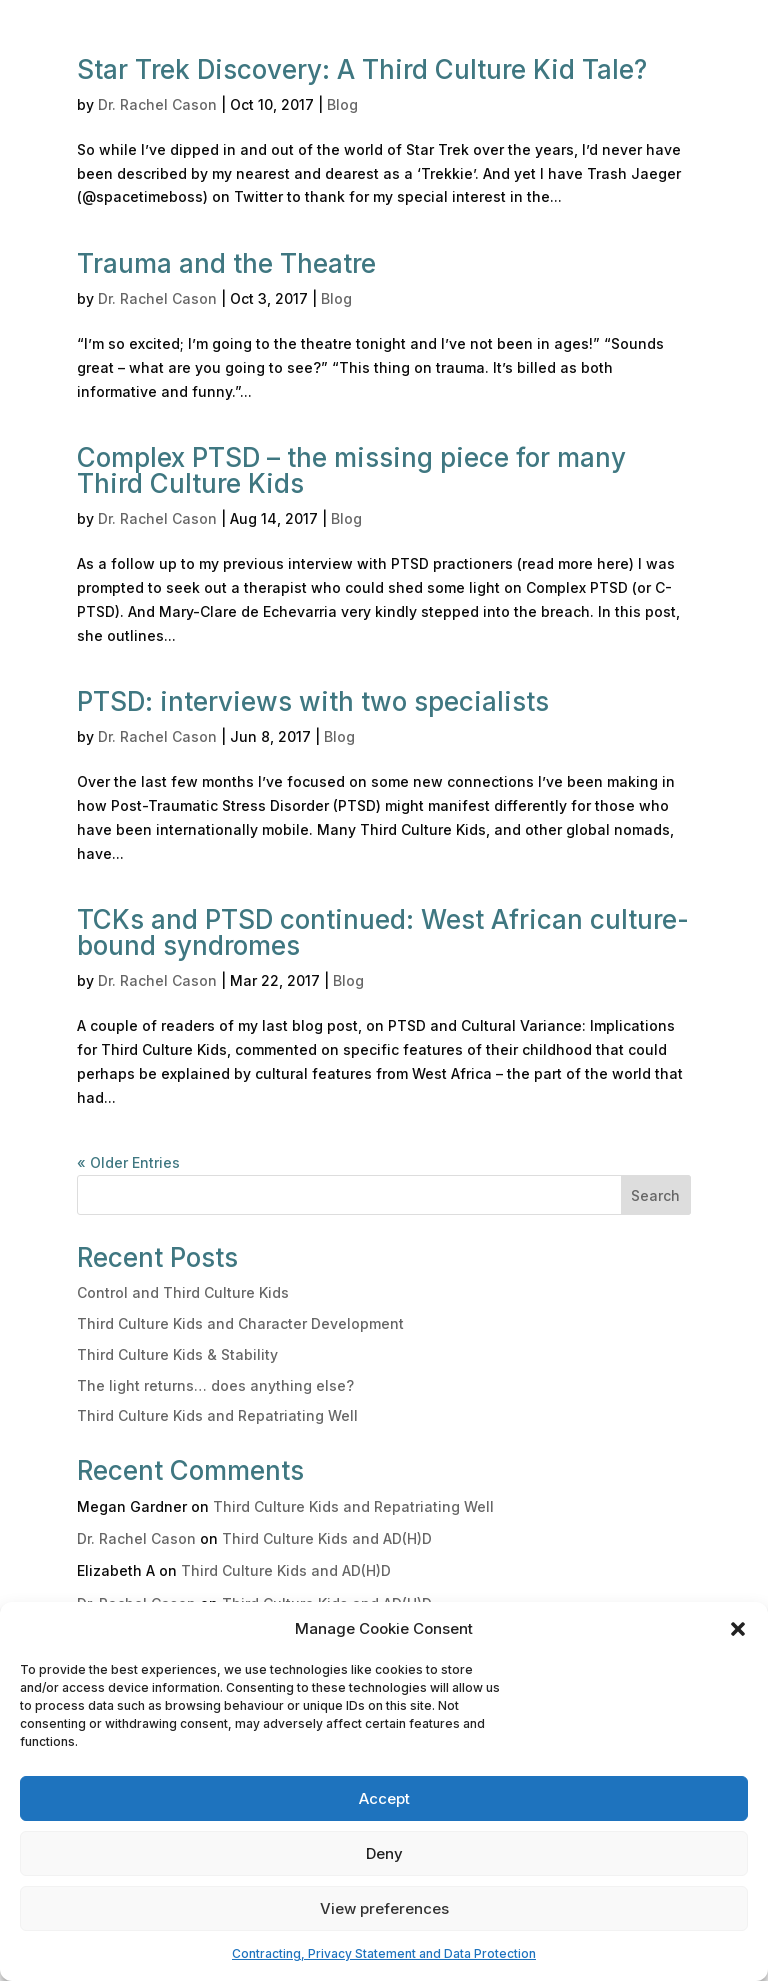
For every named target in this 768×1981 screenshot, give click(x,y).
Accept (384, 1798)
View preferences (384, 1908)
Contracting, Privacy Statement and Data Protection (384, 1953)
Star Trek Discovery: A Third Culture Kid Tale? (362, 69)
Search (655, 1195)
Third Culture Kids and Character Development (240, 1323)
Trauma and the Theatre (226, 263)
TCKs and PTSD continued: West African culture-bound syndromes (383, 932)
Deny (384, 1853)
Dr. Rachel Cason (157, 104)
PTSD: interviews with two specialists (313, 701)
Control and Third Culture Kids (183, 1292)
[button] (738, 1629)
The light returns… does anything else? (215, 1385)
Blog (342, 104)
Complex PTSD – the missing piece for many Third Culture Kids (351, 470)
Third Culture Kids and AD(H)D (327, 1538)
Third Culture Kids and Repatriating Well (217, 1415)
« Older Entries (128, 1162)
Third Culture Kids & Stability (177, 1354)
